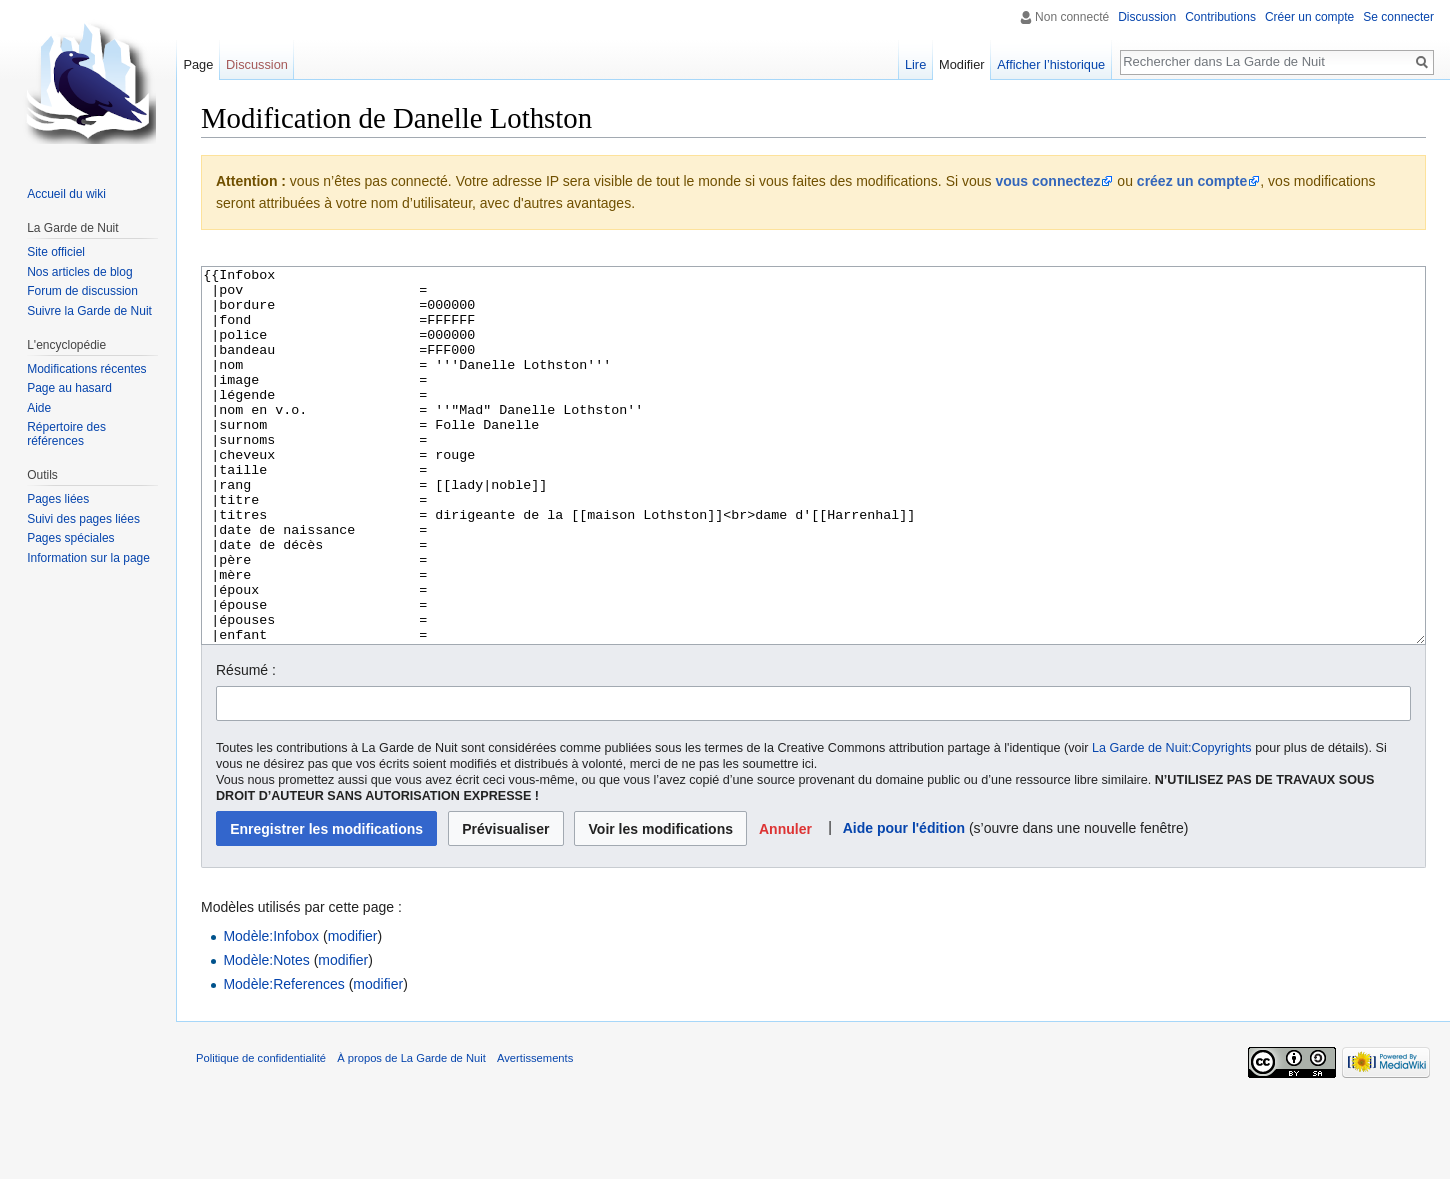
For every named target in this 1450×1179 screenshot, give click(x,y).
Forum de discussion (82, 291)
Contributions (1220, 17)
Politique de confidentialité (261, 1133)
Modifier (962, 64)
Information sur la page (88, 558)
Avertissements (535, 1133)
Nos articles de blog (79, 272)
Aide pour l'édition (904, 903)
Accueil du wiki (66, 194)
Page (198, 64)
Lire (915, 64)
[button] (786, 903)
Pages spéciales (70, 538)
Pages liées (58, 499)
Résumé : (246, 745)
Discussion (1147, 17)
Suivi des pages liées (83, 519)
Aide (39, 408)
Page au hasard (69, 388)
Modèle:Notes (266, 1035)
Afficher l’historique (1051, 64)
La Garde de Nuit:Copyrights (1172, 823)
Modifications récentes (86, 369)
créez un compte (1192, 181)
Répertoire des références (66, 434)
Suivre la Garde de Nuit (89, 311)
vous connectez (1047, 181)
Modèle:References (283, 1059)
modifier (353, 1011)
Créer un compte (1309, 17)
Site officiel (56, 252)
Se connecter (1398, 17)
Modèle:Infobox (271, 1011)
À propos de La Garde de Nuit (411, 1133)
